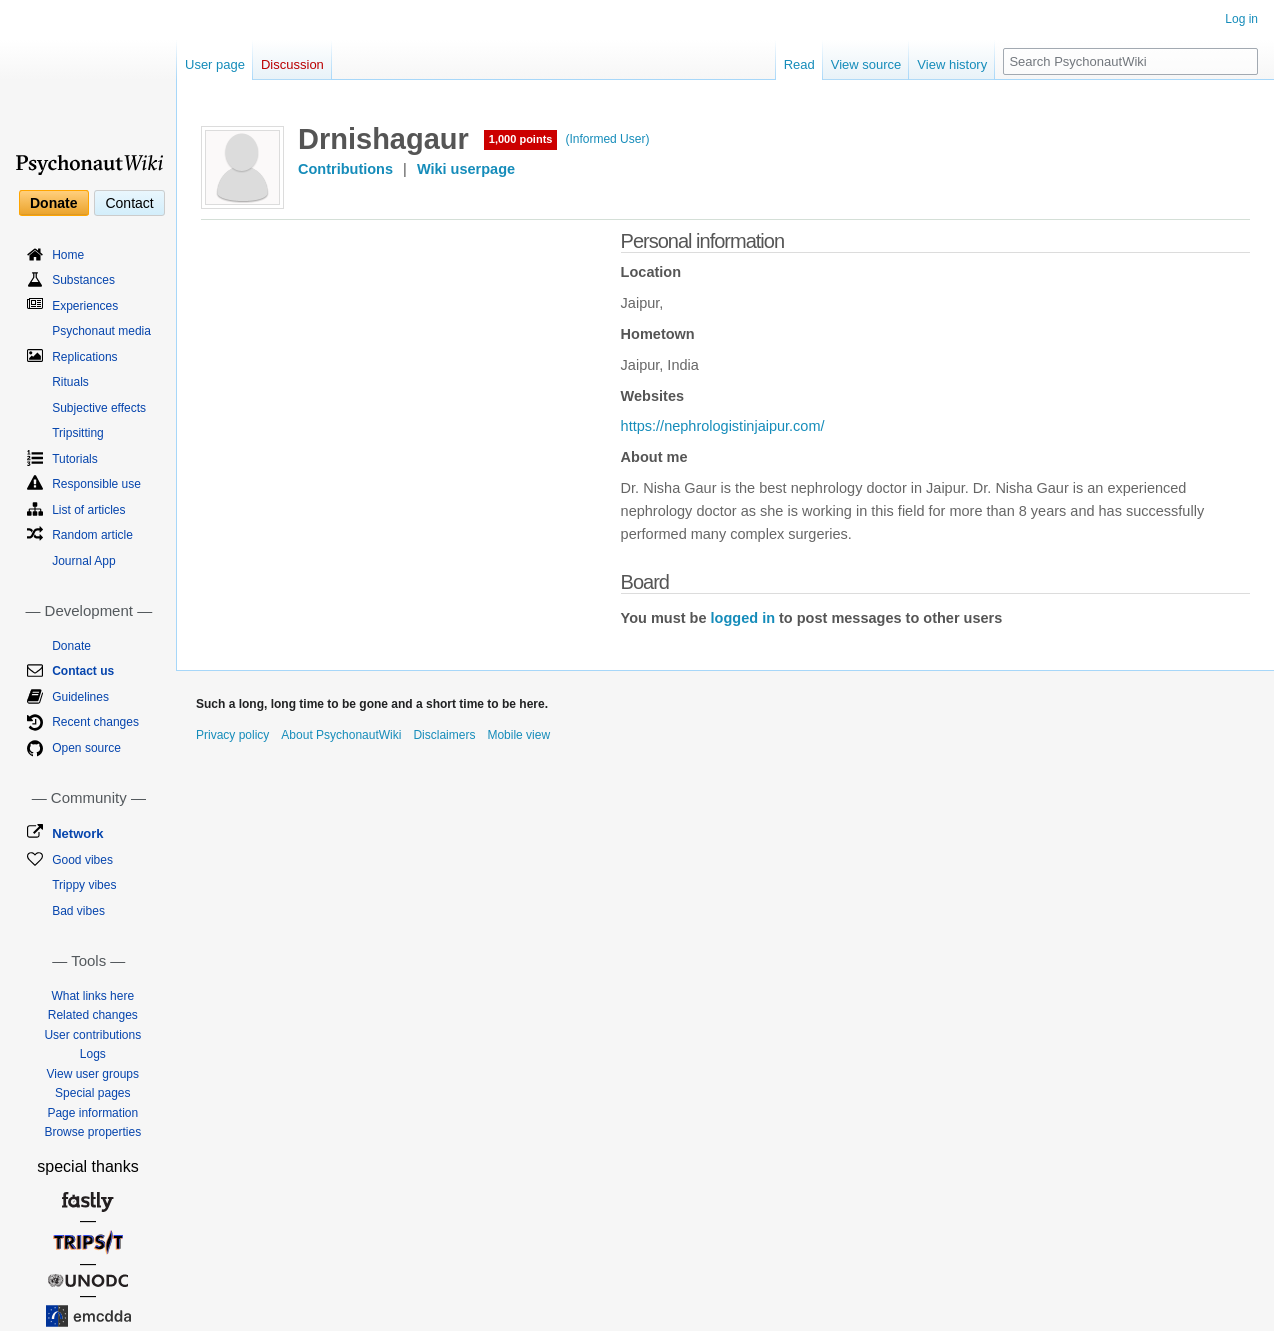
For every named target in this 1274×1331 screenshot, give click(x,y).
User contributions (92, 1035)
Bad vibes (78, 911)
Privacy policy (232, 735)
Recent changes (95, 722)
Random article (92, 535)
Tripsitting (78, 433)
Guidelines (80, 697)
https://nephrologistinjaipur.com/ (723, 426)
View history (952, 64)
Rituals (70, 382)
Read (799, 64)
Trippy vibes (84, 885)
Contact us (83, 671)
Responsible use (96, 484)
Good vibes (82, 860)
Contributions (345, 169)
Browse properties (92, 1132)
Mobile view (518, 735)
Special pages (92, 1093)
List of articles (88, 510)
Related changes (93, 1015)
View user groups (93, 1074)
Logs (93, 1054)
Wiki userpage (466, 169)
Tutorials (75, 459)
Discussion (292, 64)
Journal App (83, 561)
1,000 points (521, 139)
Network (77, 833)
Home (68, 255)
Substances (83, 280)
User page (215, 64)
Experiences (85, 306)
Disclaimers (444, 735)
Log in (1241, 19)
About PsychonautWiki (341, 735)
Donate (53, 203)
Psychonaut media (101, 331)
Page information (92, 1113)
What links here (92, 996)
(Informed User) (607, 139)
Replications (84, 357)
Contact (129, 203)
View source (866, 64)
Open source (86, 748)
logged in (743, 618)
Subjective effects (99, 408)
